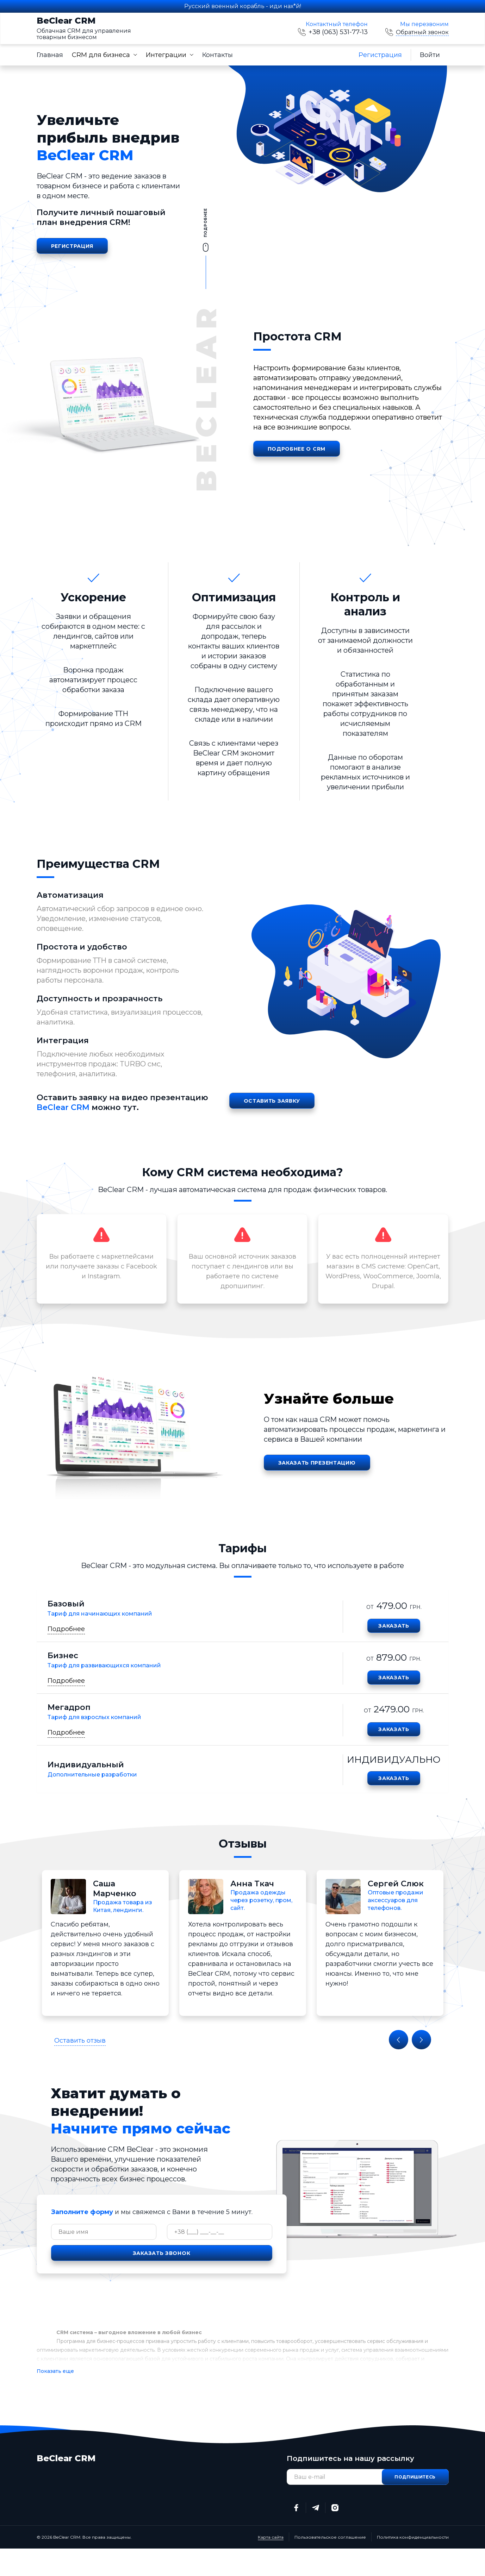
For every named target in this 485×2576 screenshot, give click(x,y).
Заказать (393, 1626)
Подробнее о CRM (297, 449)
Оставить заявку (272, 1101)
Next (421, 2039)
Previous (398, 2039)
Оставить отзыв (80, 2040)
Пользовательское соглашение (330, 2537)
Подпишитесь (415, 2477)
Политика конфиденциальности (413, 2537)
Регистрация (380, 55)
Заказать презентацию (317, 1463)
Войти (430, 55)
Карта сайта (271, 2537)
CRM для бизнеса (101, 54)
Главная (50, 55)
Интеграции (166, 54)
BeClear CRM (84, 28)
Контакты (217, 55)
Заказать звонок (162, 2253)
